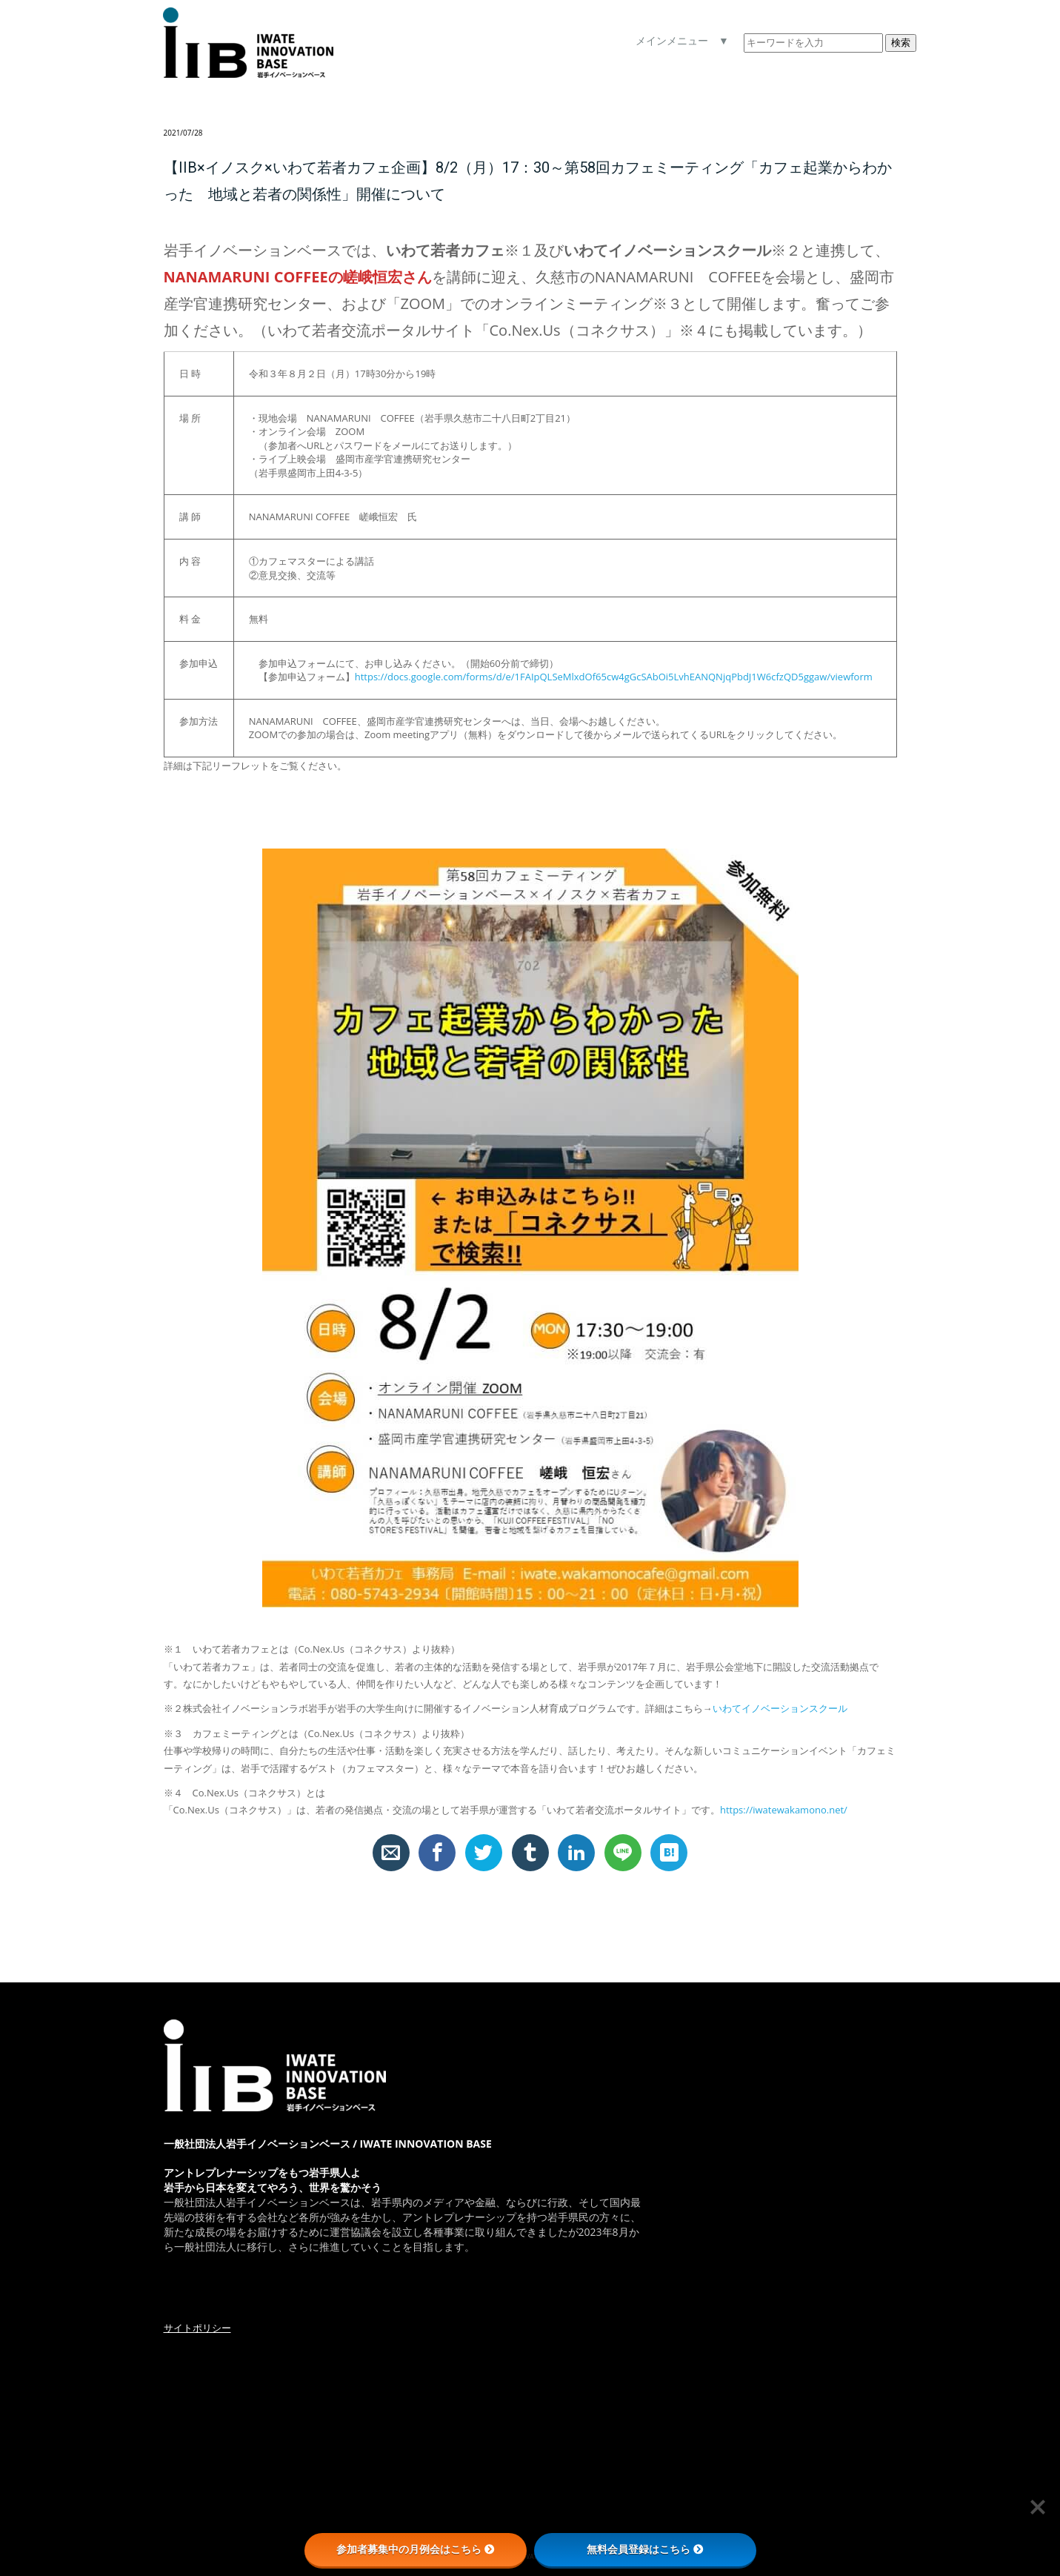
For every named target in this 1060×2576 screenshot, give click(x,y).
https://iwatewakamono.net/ (783, 1809)
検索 (900, 42)
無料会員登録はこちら (645, 2549)
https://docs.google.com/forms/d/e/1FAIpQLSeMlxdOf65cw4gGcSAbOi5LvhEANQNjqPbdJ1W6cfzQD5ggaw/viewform (614, 676)
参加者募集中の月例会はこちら (415, 2549)
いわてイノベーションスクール (780, 1708)
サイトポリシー (197, 2327)
